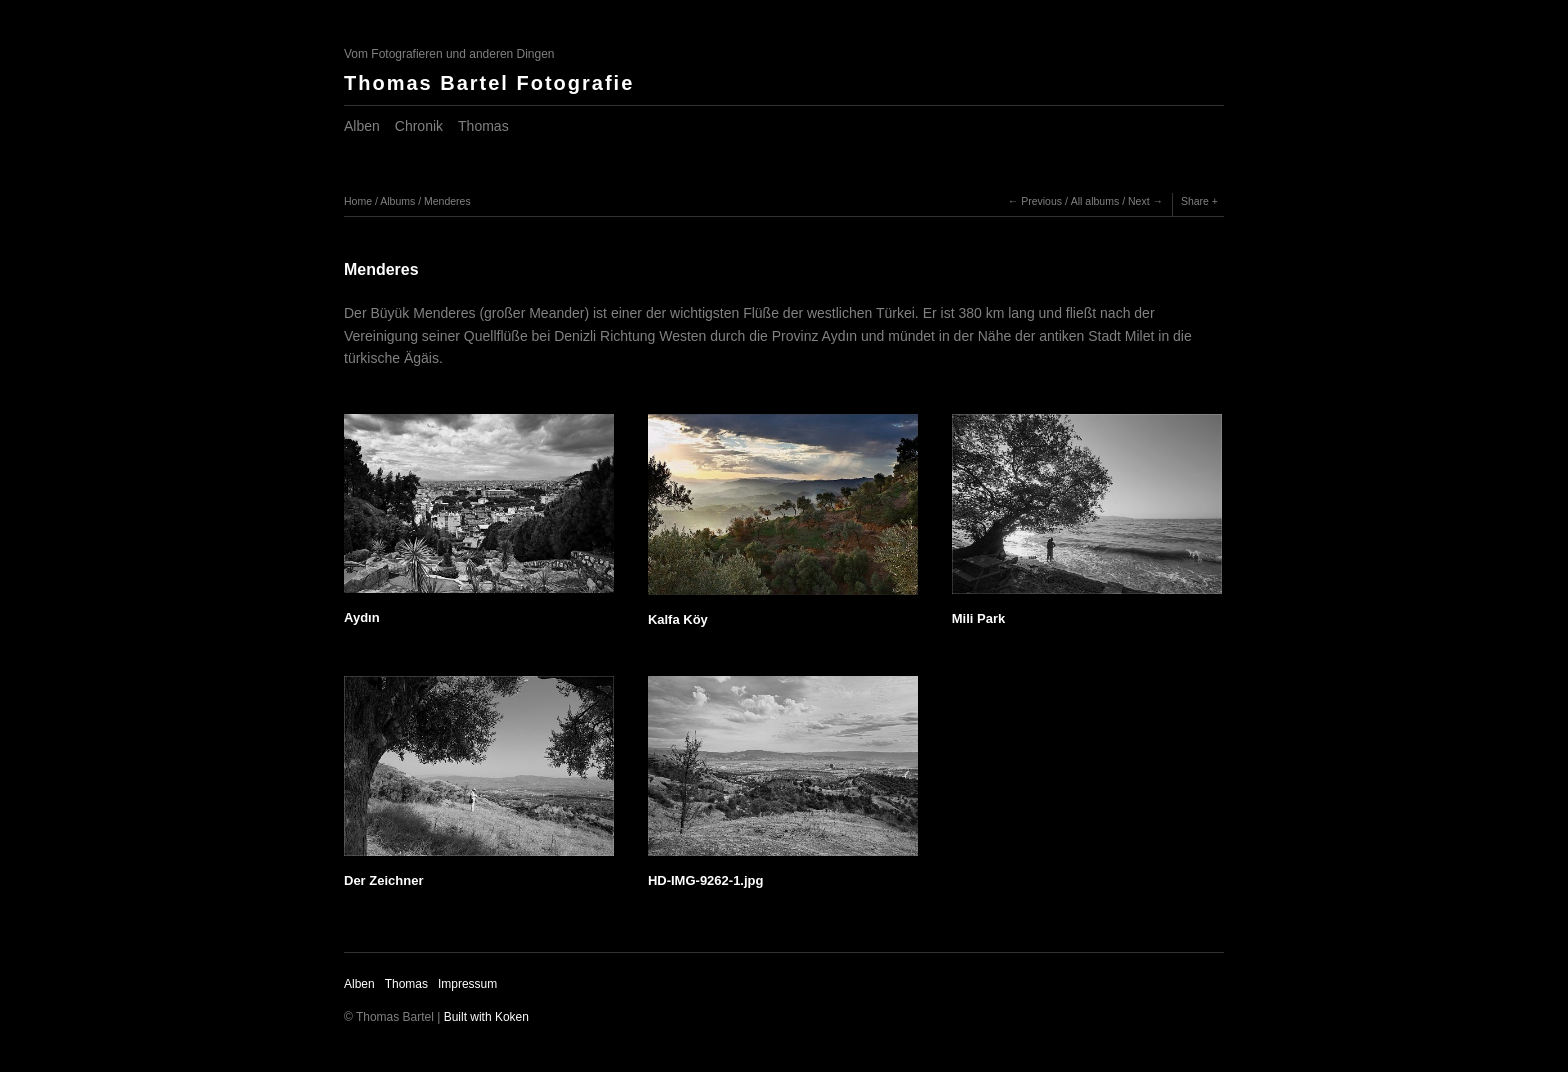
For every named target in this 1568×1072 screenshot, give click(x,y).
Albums (397, 201)
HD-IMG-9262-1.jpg (706, 880)
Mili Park (978, 618)
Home (358, 201)
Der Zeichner (383, 880)
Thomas (483, 126)
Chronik (419, 126)
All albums (1095, 201)
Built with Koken (486, 1017)
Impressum (467, 984)
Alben (362, 126)
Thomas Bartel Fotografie (489, 83)
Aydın (362, 617)
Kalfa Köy (678, 619)
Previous (1041, 201)
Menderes (447, 201)
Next (1139, 201)
